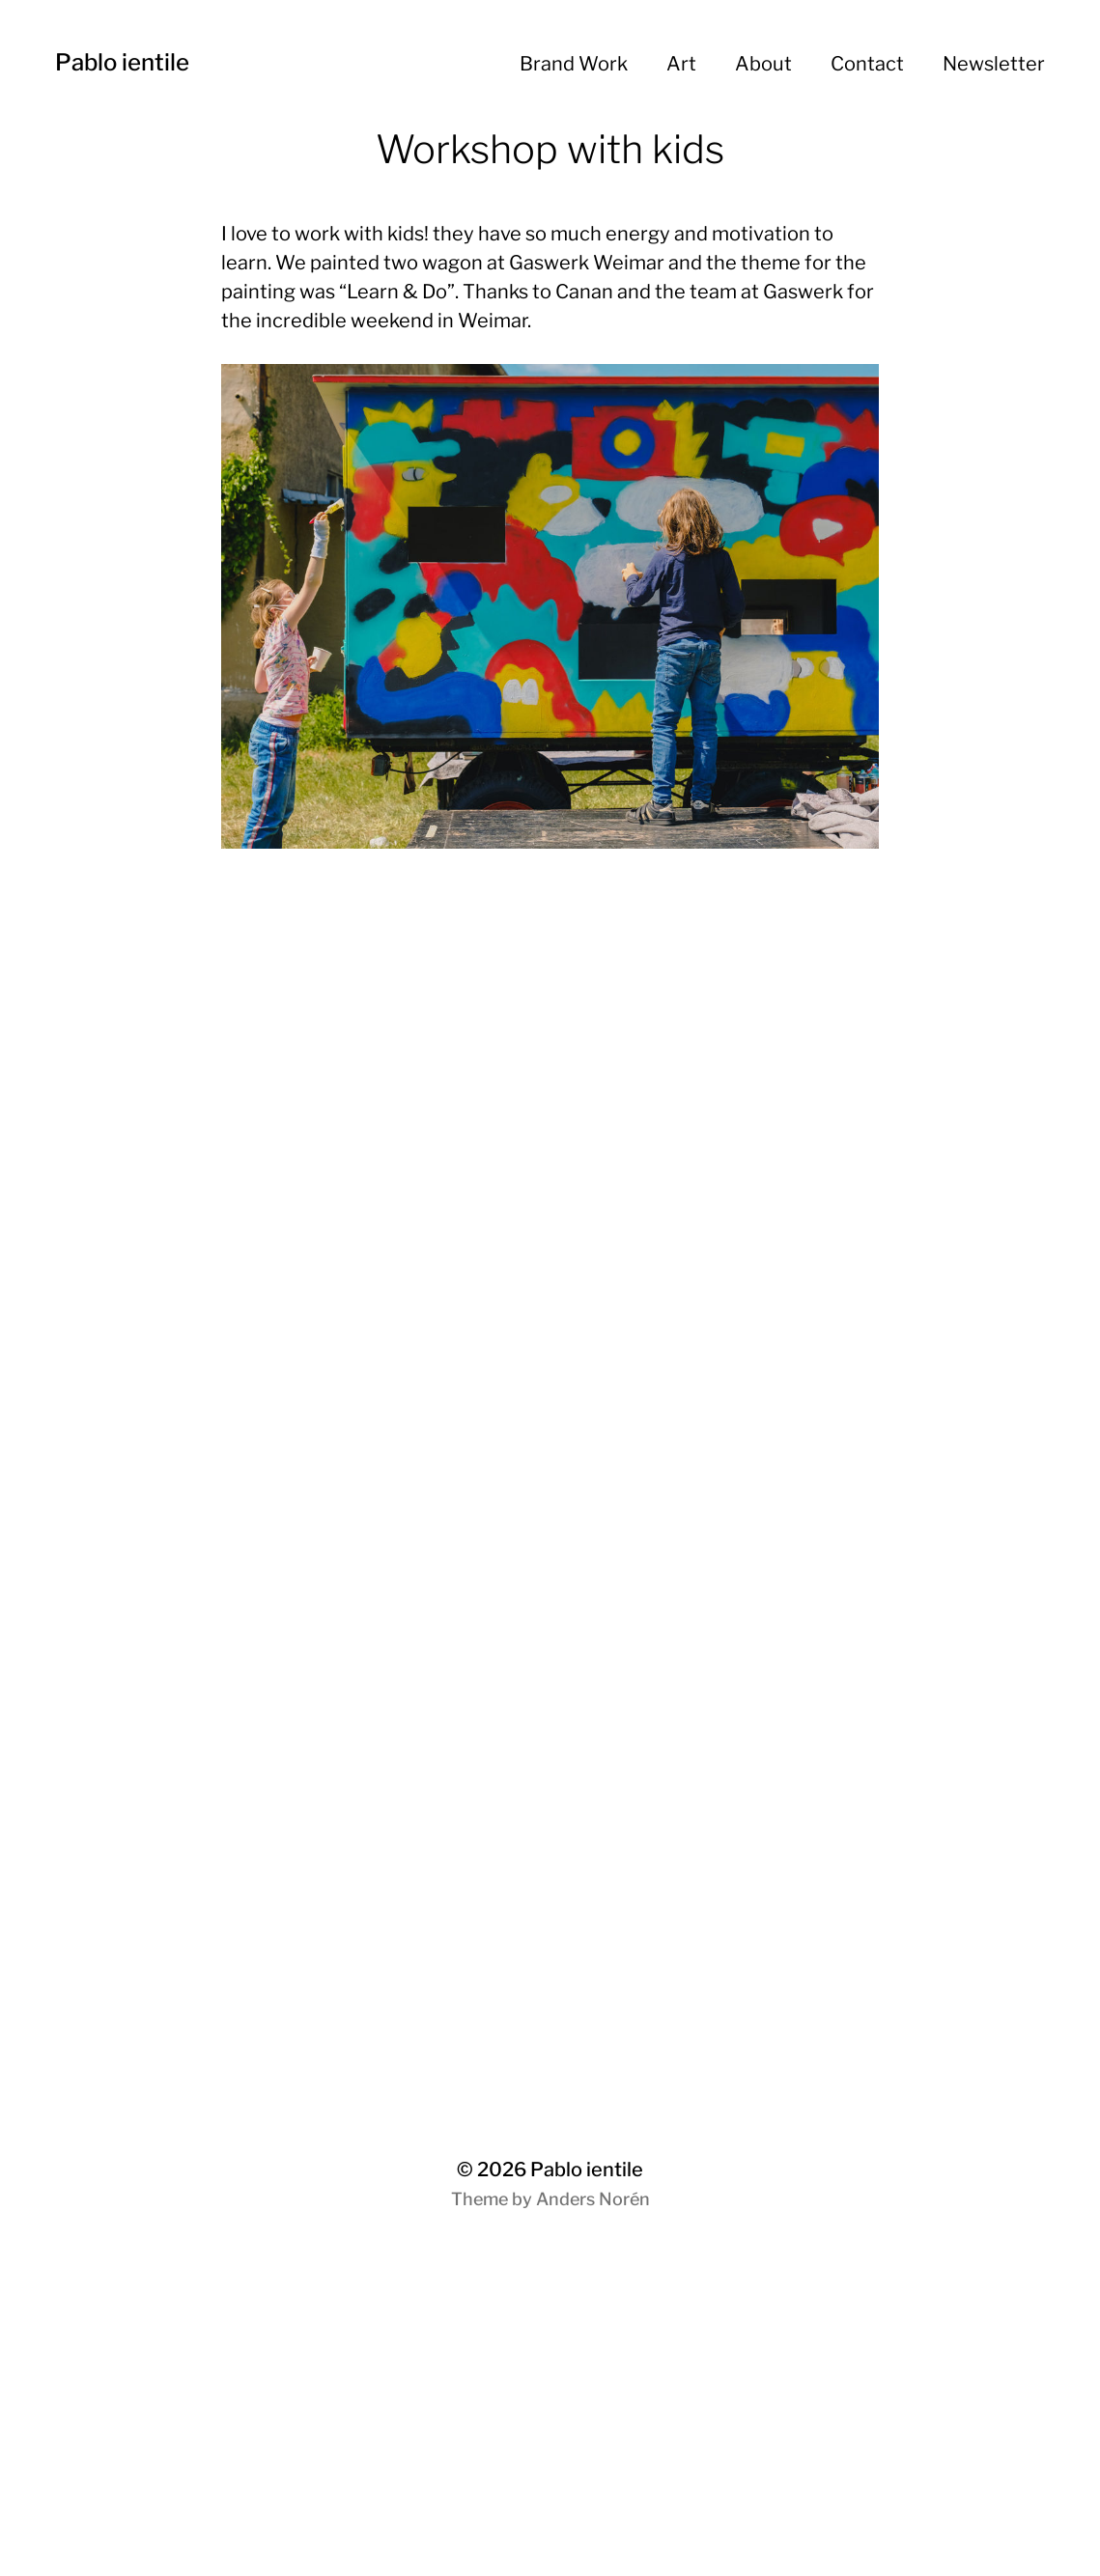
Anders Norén (593, 2199)
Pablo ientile (122, 62)
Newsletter (994, 63)
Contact (867, 63)
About (763, 63)
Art (681, 63)
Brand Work (574, 63)
